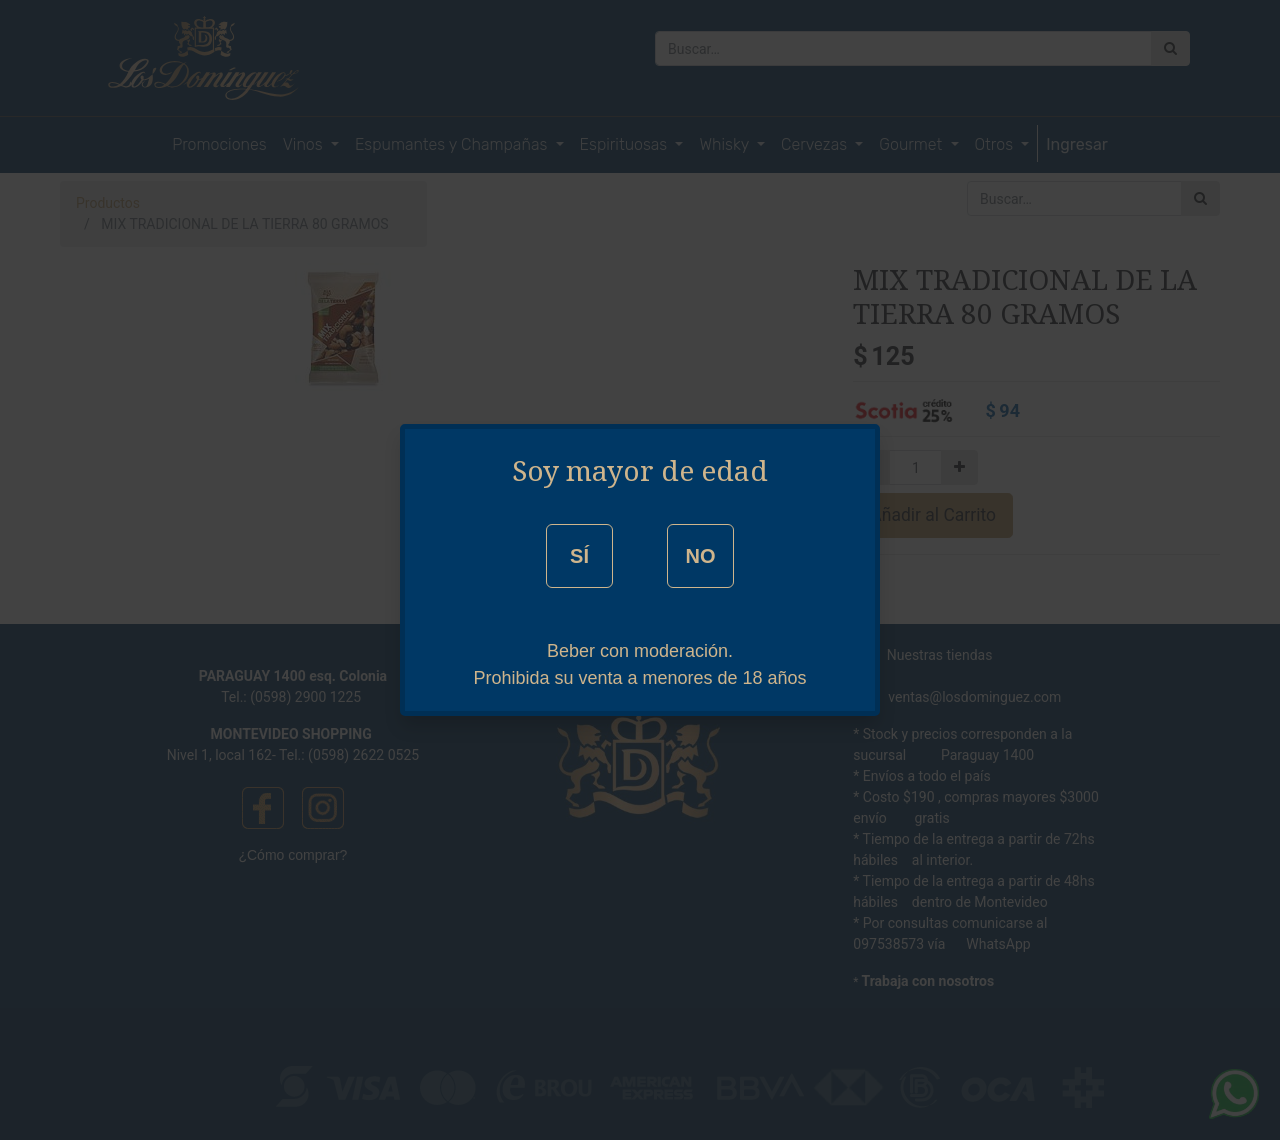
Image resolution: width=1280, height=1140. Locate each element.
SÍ (579, 556)
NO (700, 556)
